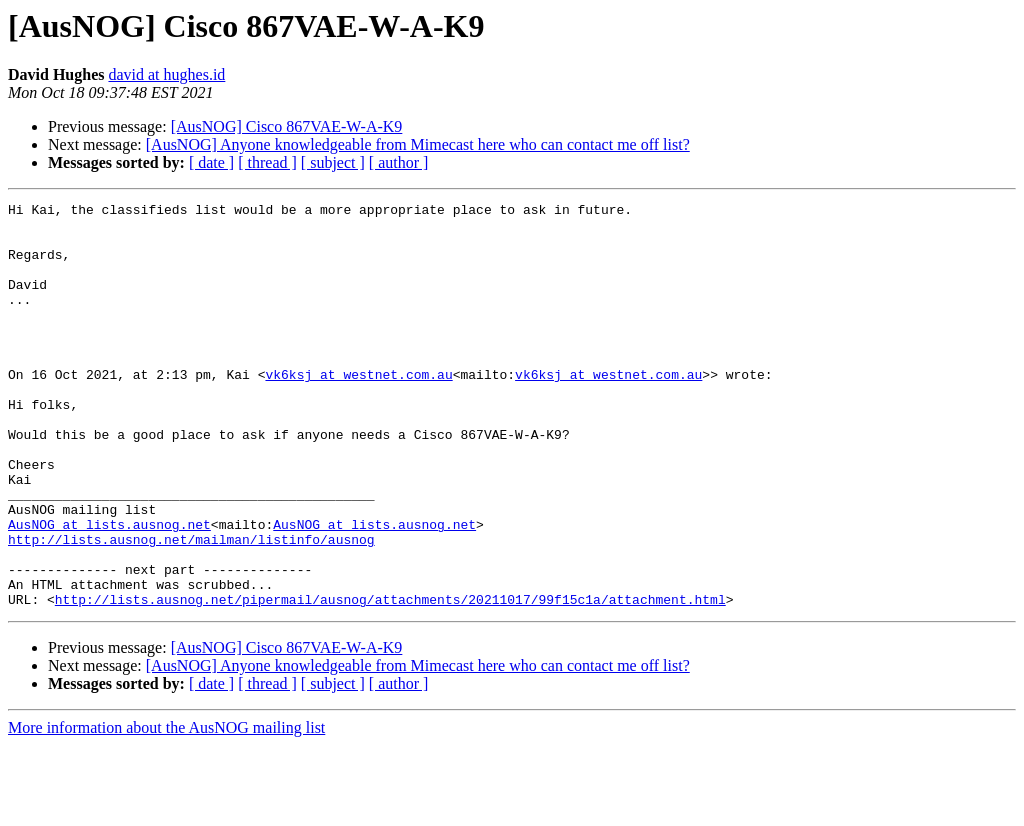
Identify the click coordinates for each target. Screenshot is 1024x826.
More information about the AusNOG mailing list (166, 808)
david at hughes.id (166, 74)
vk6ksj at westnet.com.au (358, 410)
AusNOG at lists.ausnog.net (109, 590)
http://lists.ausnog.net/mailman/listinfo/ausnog (191, 608)
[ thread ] (267, 162)
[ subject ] (333, 162)
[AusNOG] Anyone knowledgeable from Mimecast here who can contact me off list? (418, 144)
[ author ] (399, 162)
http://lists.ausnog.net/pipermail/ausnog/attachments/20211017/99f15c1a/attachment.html (390, 680)
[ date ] (211, 162)
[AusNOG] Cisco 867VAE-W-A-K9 (287, 126)
